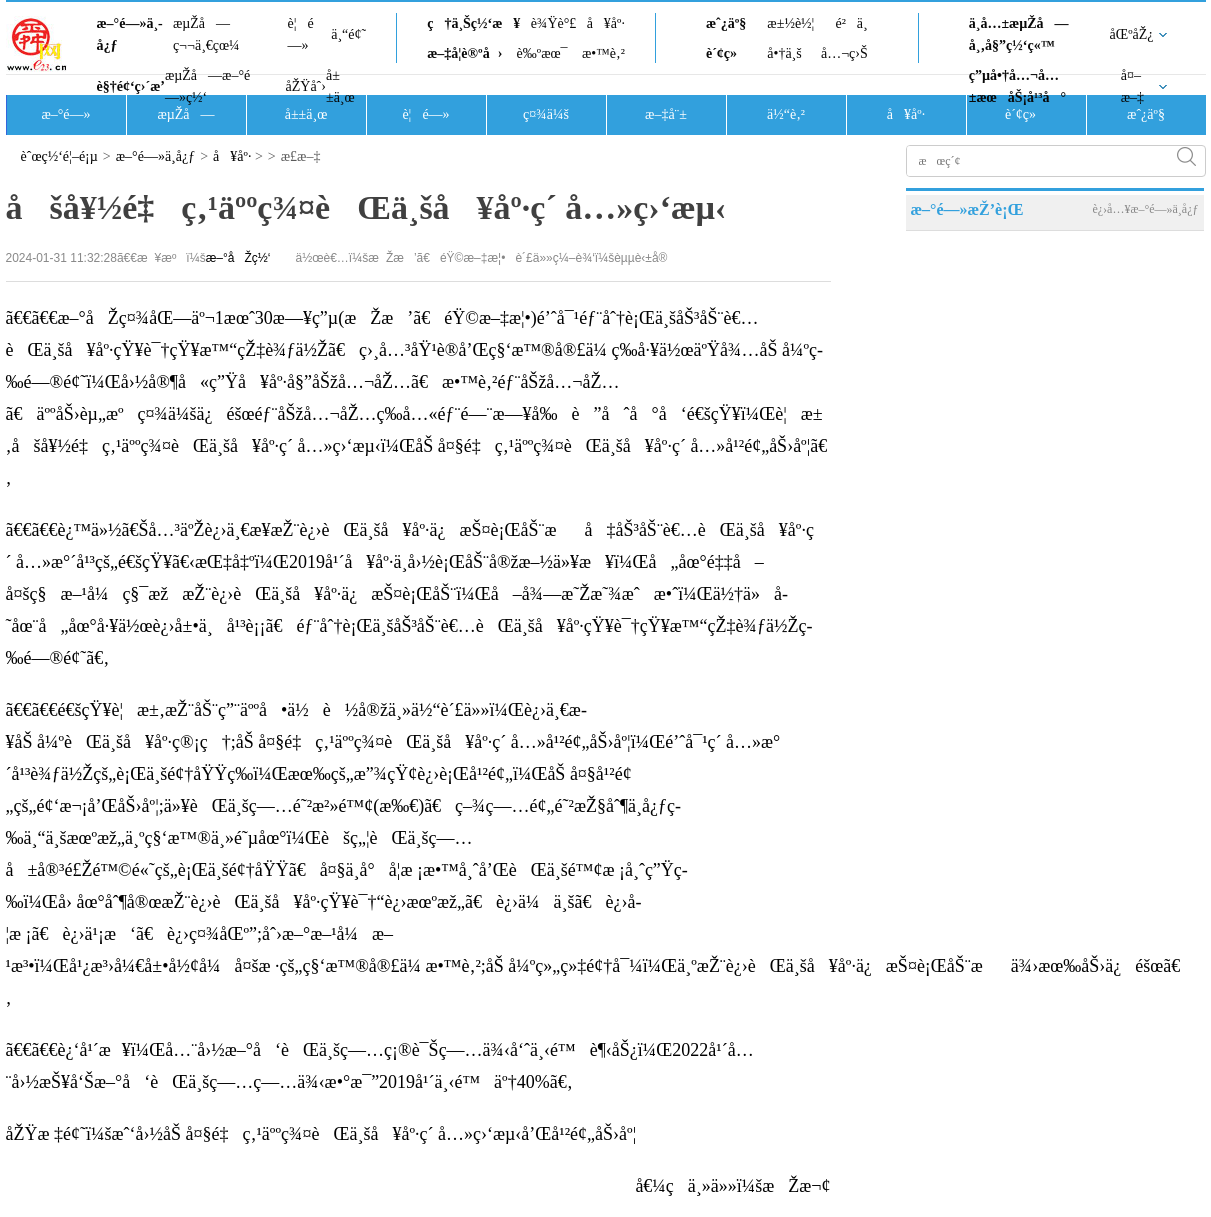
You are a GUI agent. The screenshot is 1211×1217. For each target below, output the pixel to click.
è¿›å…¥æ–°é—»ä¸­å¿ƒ (1145, 209)
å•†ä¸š (784, 53)
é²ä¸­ (851, 23)
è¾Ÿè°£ (554, 23)
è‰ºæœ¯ (542, 53)
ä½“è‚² (786, 114)
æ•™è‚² (603, 53)
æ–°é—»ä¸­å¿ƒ (130, 34)
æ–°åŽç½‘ (238, 258)
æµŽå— (185, 114)
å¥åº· (606, 23)
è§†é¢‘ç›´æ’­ (131, 86)
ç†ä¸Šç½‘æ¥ (473, 23)
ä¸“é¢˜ (348, 34)
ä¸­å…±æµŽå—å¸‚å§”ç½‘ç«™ (1019, 34)
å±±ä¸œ (340, 86)
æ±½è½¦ (790, 23)
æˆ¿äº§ (726, 23)
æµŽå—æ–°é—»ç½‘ (207, 86)
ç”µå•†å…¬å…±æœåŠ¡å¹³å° (1017, 86)
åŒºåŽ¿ (1132, 34)
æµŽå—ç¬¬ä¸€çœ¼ (206, 34)
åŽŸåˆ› (306, 86)
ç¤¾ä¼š (546, 114)
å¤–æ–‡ (1132, 86)
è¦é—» (301, 34)
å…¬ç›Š (844, 53)
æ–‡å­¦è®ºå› (464, 53)
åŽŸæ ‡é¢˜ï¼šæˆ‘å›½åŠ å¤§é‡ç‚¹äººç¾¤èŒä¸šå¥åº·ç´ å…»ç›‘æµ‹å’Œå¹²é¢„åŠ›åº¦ (321, 1134)
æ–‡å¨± (666, 114)
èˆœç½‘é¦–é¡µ (59, 156)
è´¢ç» (727, 53)
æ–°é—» (65, 114)
